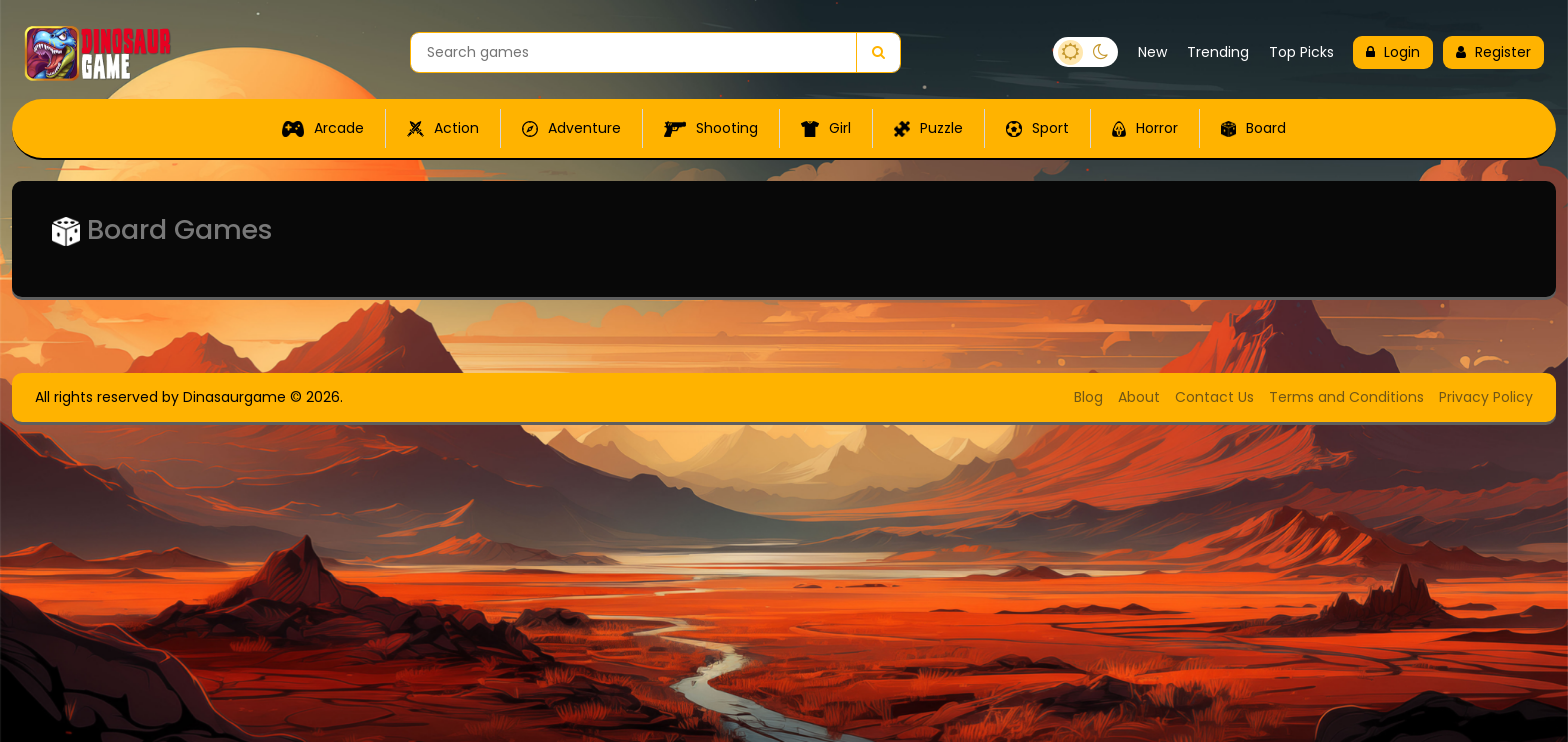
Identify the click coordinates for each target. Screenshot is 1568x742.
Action (443, 128)
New (1152, 52)
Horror (1145, 128)
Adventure (571, 128)
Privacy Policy (1486, 397)
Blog (1088, 397)
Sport (1037, 128)
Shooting (711, 128)
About (1139, 397)
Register (1493, 52)
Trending (1218, 52)
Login (1393, 52)
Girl (826, 128)
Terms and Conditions (1346, 397)
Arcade (323, 128)
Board (1253, 128)
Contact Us (1214, 397)
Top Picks (1301, 52)
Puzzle (928, 128)
